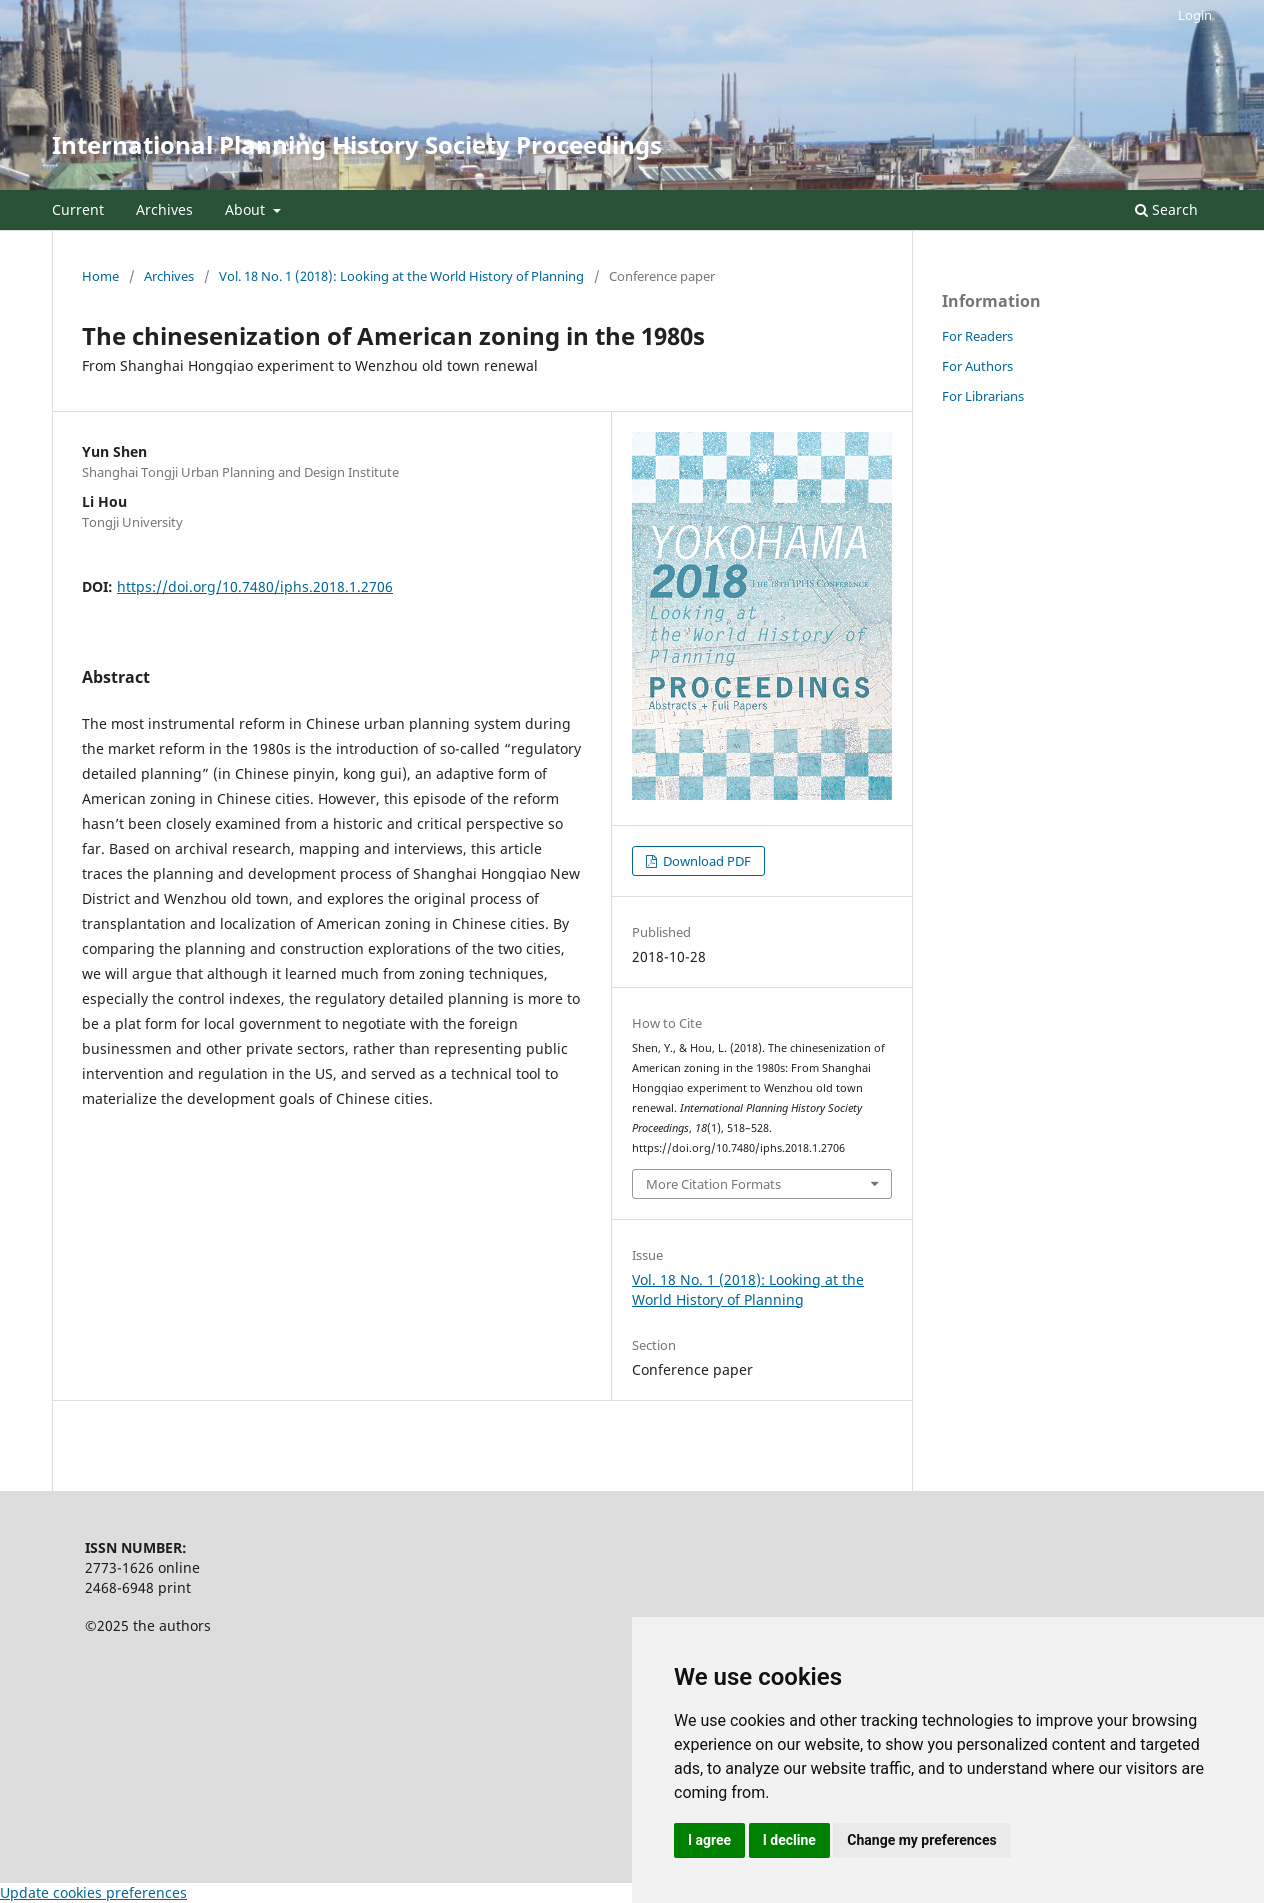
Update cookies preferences (93, 1892)
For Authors (977, 366)
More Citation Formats (713, 1184)
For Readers (977, 336)
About (247, 209)
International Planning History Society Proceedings (357, 144)
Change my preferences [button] (921, 1840)
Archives (164, 209)
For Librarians (983, 396)
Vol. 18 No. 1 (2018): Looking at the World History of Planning (401, 276)
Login (1195, 15)
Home (100, 276)
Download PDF (705, 861)
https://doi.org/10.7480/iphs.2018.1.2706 (255, 586)
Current (78, 209)
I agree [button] (709, 1840)
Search (1166, 209)
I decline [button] (789, 1840)
